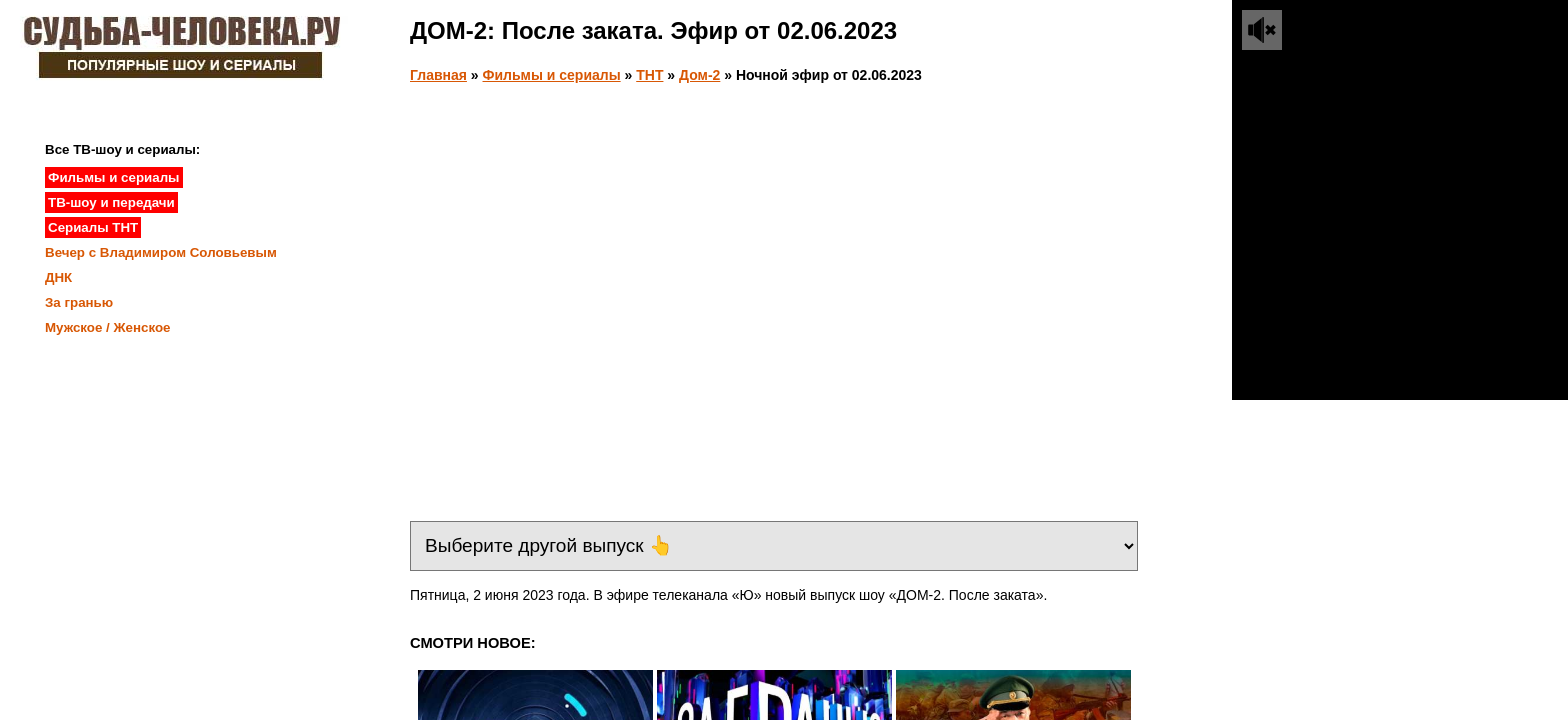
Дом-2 (699, 75)
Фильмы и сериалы (552, 75)
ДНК (58, 277)
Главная (438, 75)
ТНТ (649, 75)
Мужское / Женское (108, 327)
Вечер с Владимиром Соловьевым (161, 252)
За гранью (79, 302)
